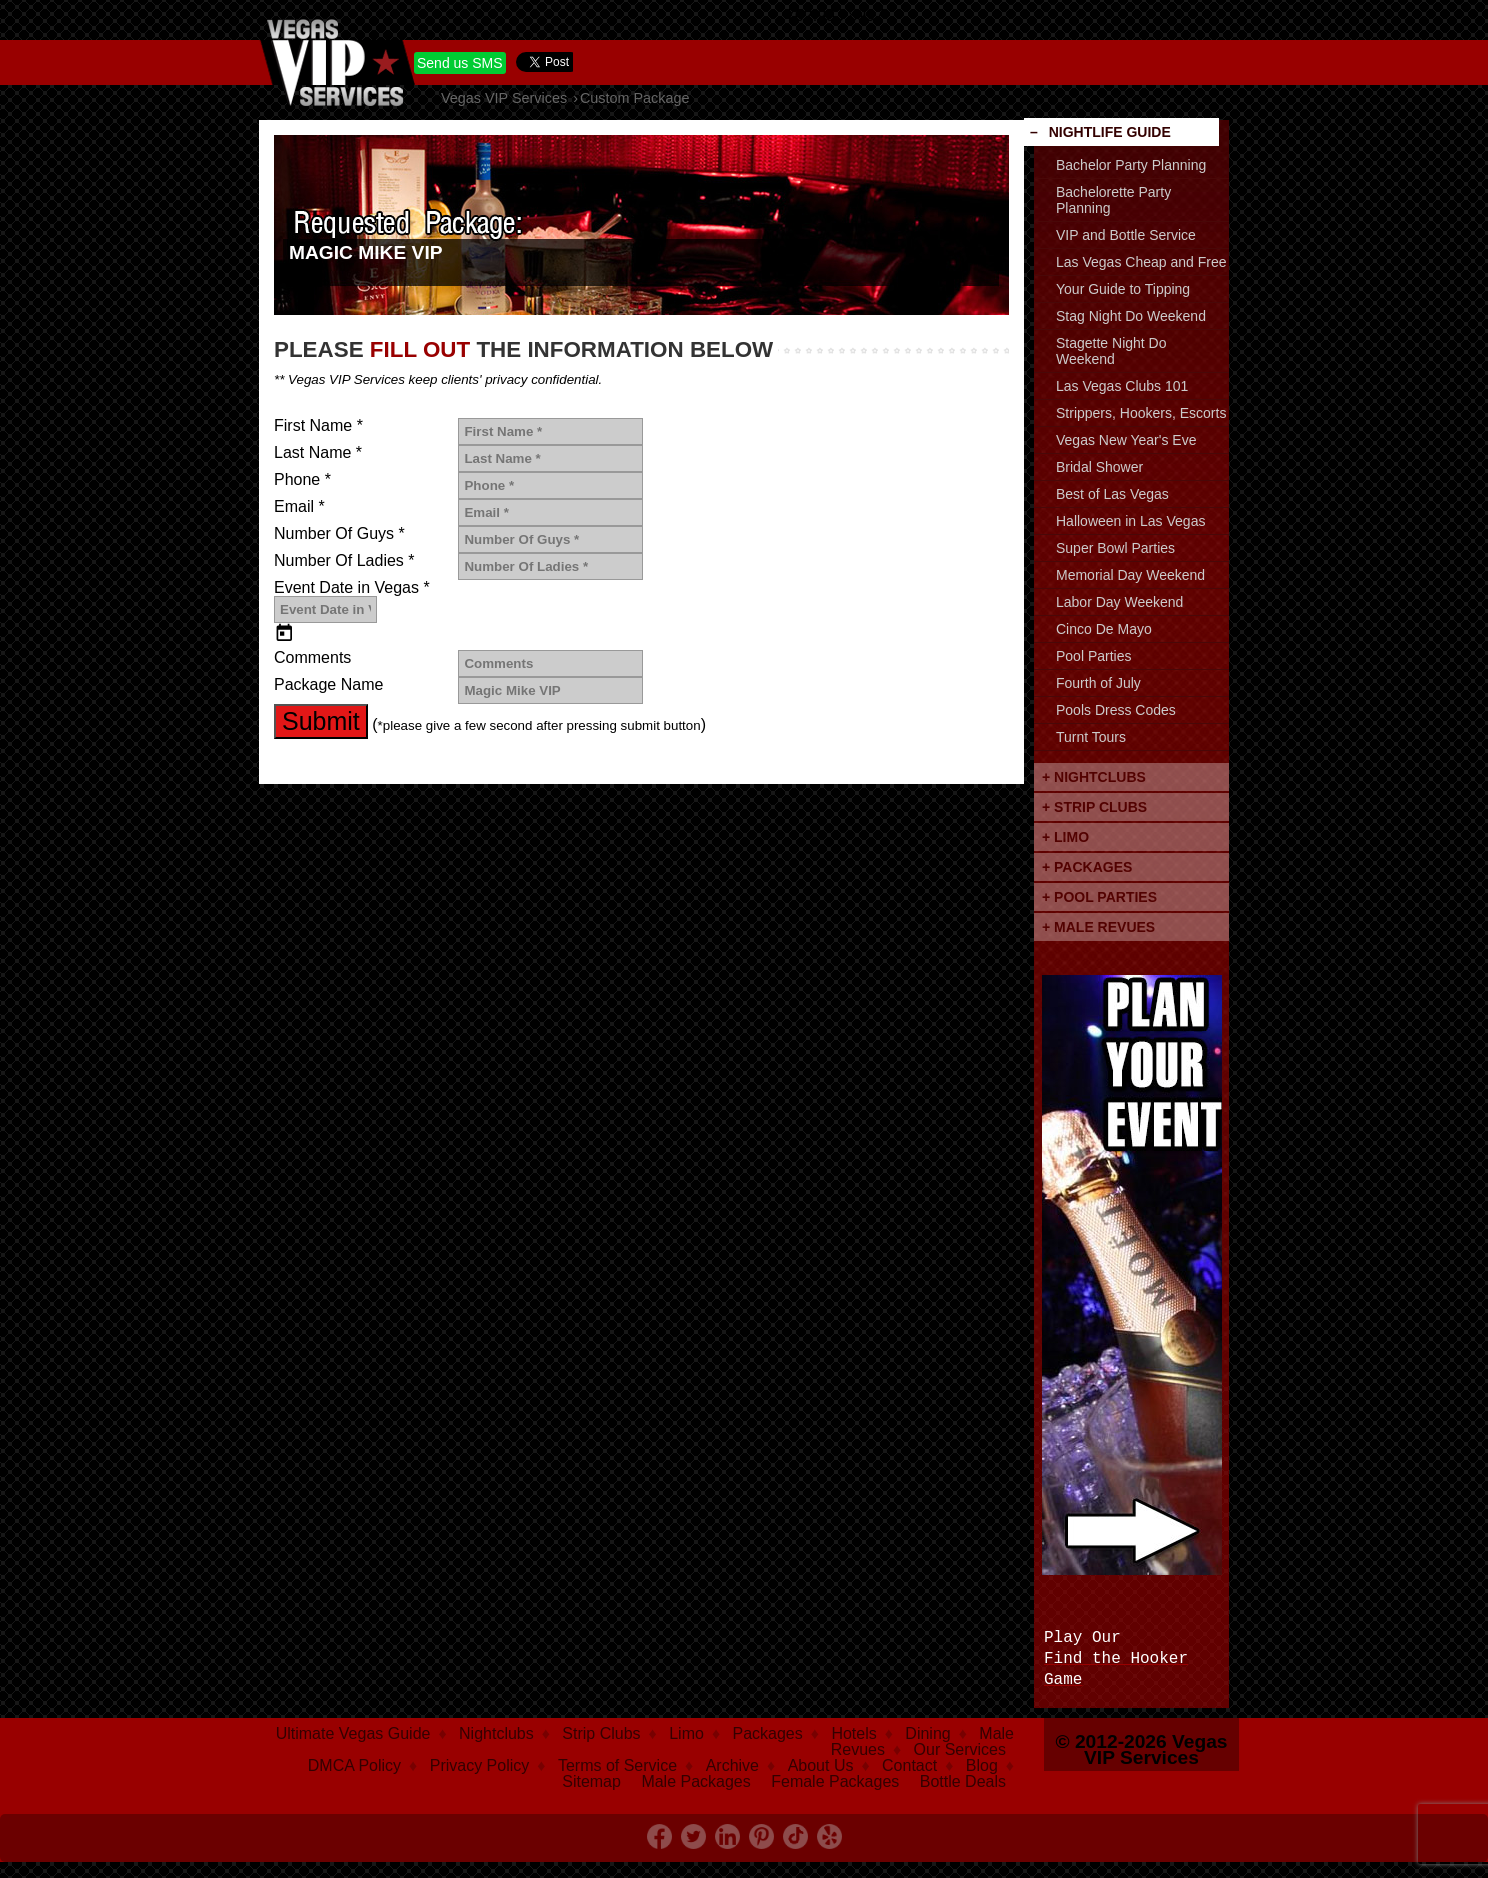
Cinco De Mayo (1104, 629)
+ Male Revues (1098, 927)
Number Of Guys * (339, 534)
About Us (821, 1765)
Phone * (302, 480)
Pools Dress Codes (1116, 710)
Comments (312, 658)
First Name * (318, 426)
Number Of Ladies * (344, 561)
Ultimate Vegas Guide (353, 1733)
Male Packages (695, 1781)
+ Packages (1087, 867)
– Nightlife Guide (1100, 132)
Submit (321, 721)
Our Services (960, 1749)
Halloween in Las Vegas (1130, 521)
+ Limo (1065, 837)
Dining (927, 1733)
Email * (299, 507)
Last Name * (318, 453)
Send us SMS (460, 63)
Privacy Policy (480, 1765)
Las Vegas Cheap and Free (1141, 262)
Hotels (853, 1733)
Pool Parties (1093, 656)
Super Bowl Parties (1115, 548)
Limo (686, 1733)
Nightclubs (496, 1733)
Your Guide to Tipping (1123, 289)
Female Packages (835, 1781)
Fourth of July (1098, 683)
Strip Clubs (601, 1733)
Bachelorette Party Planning (1113, 200)
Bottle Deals (963, 1781)
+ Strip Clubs (1094, 807)
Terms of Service (617, 1765)
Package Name (328, 685)
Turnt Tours (1091, 737)
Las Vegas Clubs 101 (1122, 386)
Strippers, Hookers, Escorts (1141, 413)
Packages (768, 1733)
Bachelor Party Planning (1131, 165)
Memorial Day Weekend (1130, 575)
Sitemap (591, 1781)
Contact (909, 1765)
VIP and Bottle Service (1126, 235)
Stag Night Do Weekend (1131, 316)
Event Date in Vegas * (352, 588)
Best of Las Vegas (1112, 494)
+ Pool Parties (1099, 897)
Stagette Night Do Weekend (1111, 351)
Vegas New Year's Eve (1126, 440)
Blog (982, 1765)
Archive (732, 1765)
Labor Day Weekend (1119, 602)
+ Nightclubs (1094, 777)
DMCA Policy (354, 1765)
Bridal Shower (1099, 467)
